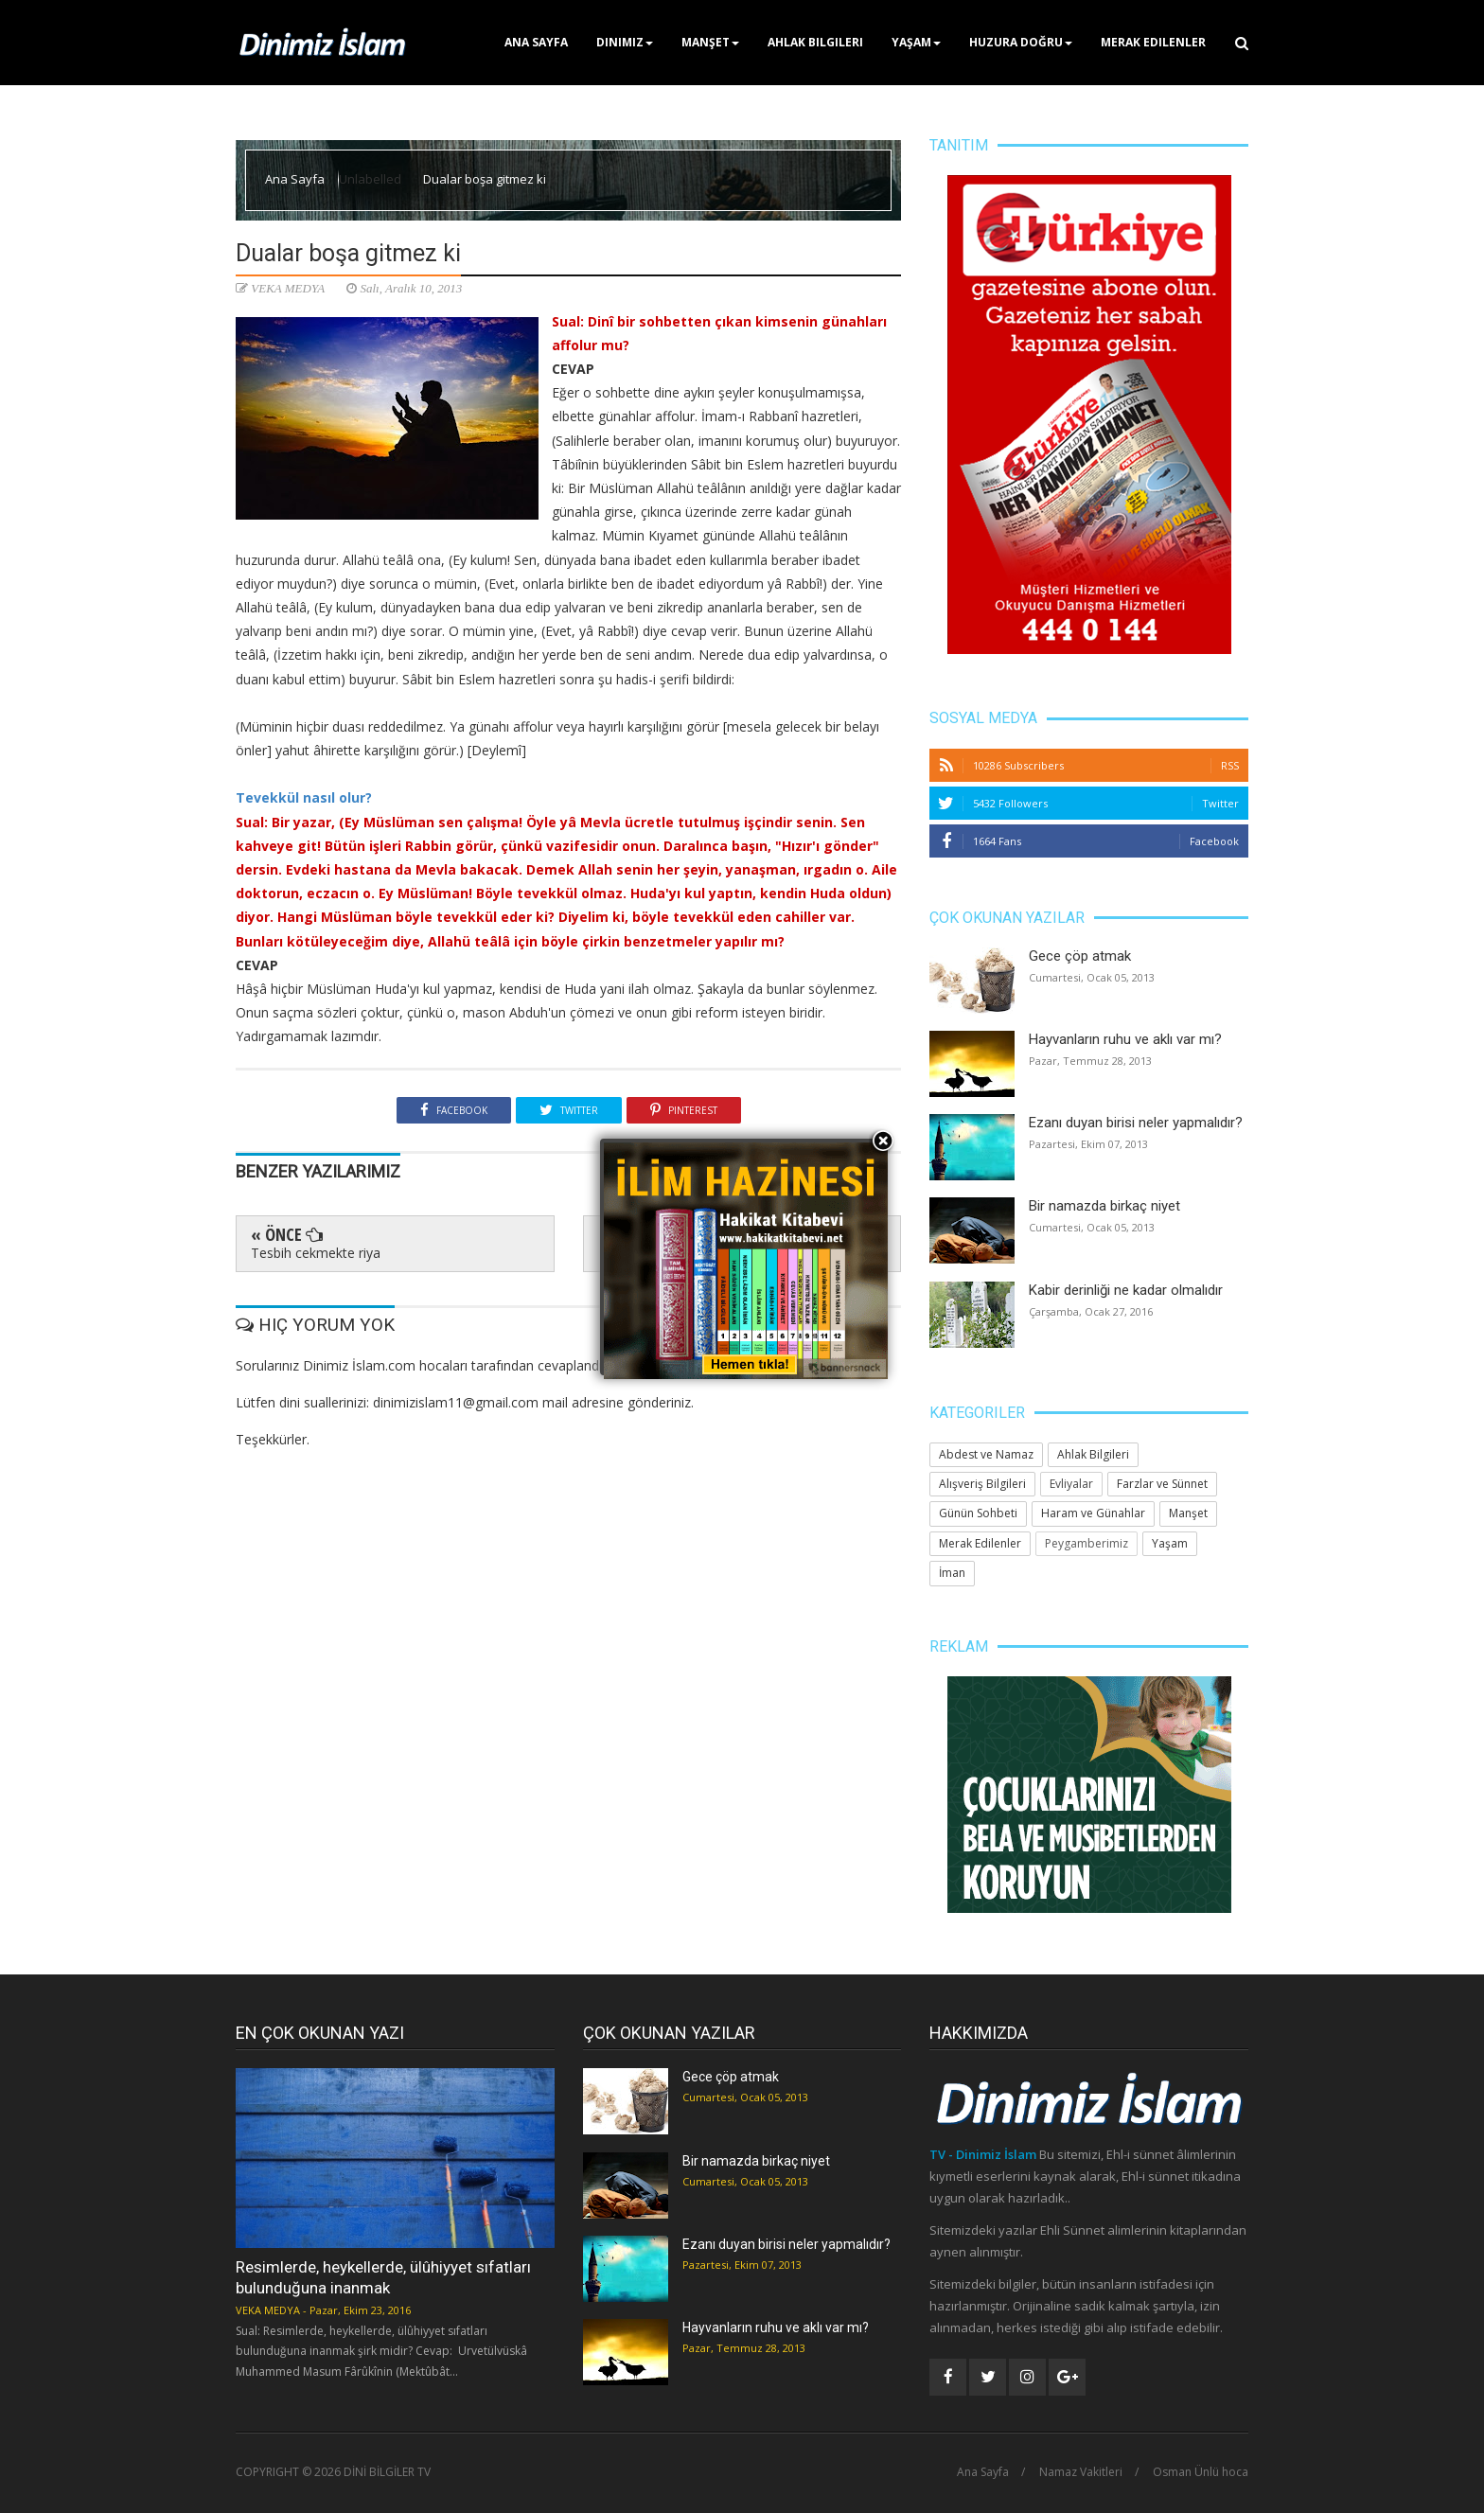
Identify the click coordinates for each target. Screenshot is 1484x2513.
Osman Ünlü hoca (1200, 2472)
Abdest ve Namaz (986, 1454)
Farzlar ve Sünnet (1162, 1484)
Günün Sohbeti (978, 1513)
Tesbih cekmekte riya (315, 1253)
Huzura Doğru (1020, 42)
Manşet (710, 42)
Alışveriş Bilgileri (982, 1484)
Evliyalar (1071, 1484)
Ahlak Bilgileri (815, 42)
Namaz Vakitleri (1080, 2472)
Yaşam (916, 42)
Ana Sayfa (536, 42)
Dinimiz (624, 42)
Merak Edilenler (1153, 42)
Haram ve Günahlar (1093, 1513)
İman (952, 1573)
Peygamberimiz (1086, 1543)
